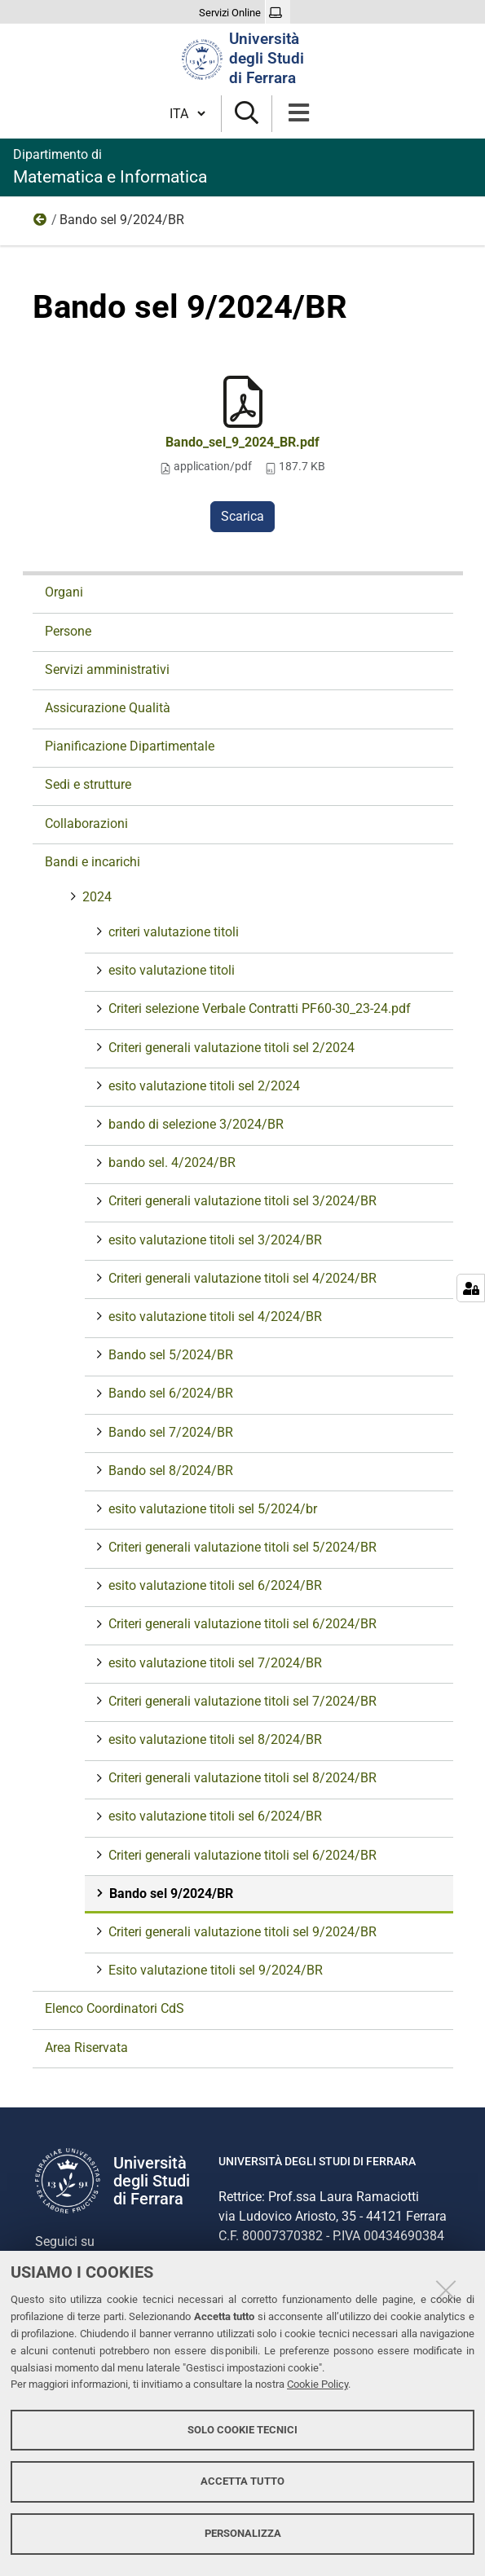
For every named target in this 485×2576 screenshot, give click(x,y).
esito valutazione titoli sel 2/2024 (202, 1086)
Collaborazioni (86, 823)
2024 (41, 223)
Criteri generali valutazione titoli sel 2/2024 (230, 1047)
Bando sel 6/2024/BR (169, 1393)
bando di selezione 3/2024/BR (194, 1124)
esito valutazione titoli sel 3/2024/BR (213, 1240)
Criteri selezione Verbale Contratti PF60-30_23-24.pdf (258, 1008)
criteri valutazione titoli (172, 932)
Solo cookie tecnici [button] (242, 2430)
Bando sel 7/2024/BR (169, 1432)
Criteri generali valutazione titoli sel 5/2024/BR (241, 1547)
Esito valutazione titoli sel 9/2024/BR (214, 1970)
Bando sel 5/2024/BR (169, 1355)
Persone (68, 631)
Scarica (242, 516)
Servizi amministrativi (107, 669)
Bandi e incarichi (92, 862)
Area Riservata (86, 2047)
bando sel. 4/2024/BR (170, 1162)
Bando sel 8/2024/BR (169, 1470)
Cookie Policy (317, 2384)
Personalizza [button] (243, 2533)
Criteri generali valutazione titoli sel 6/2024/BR (241, 1623)
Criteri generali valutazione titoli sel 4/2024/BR (241, 1278)
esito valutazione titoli (170, 970)
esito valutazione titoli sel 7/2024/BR (213, 1663)
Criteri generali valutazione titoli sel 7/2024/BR (241, 1701)
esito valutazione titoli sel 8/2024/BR (213, 1739)
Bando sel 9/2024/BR (169, 1893)
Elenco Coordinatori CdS (114, 2008)
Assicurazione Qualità (107, 708)
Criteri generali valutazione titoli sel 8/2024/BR (241, 1778)
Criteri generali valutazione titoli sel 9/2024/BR (241, 1932)
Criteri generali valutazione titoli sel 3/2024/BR (241, 1201)
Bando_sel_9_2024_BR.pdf (242, 442)
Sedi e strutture (88, 784)
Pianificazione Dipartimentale (129, 746)
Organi (64, 592)
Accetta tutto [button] (242, 2481)
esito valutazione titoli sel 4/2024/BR (213, 1316)
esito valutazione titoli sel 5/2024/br (211, 1509)
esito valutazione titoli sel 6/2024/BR (213, 1585)
